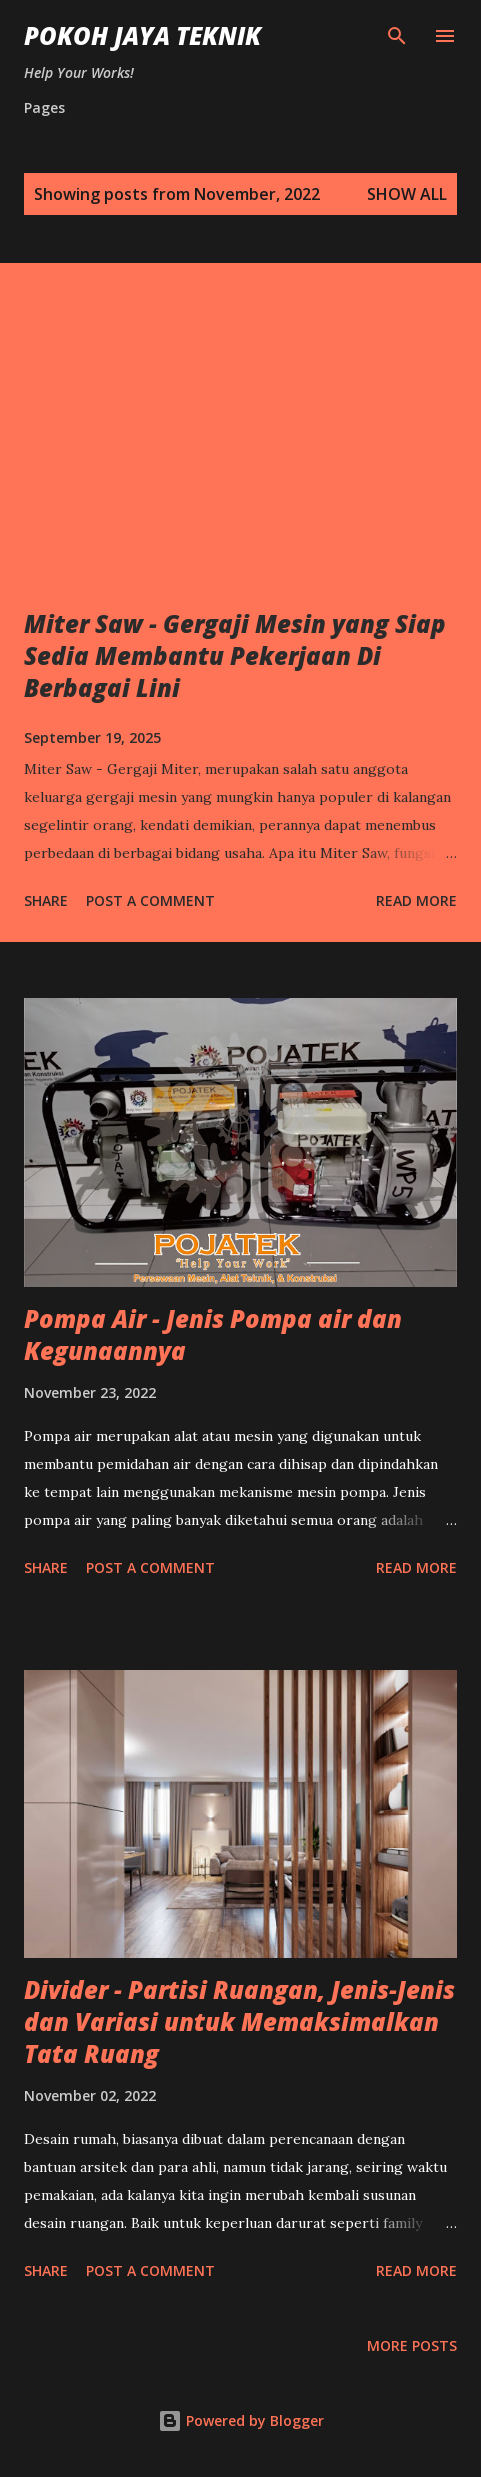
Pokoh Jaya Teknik (142, 35)
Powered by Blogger (241, 2420)
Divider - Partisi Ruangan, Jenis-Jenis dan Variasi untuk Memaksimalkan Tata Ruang (239, 2021)
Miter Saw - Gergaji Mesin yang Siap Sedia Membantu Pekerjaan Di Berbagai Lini (235, 655)
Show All (407, 194)
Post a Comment (150, 900)
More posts (412, 2345)
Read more (416, 900)
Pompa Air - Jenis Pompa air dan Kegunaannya (213, 1334)
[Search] (397, 36)
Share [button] (46, 900)
